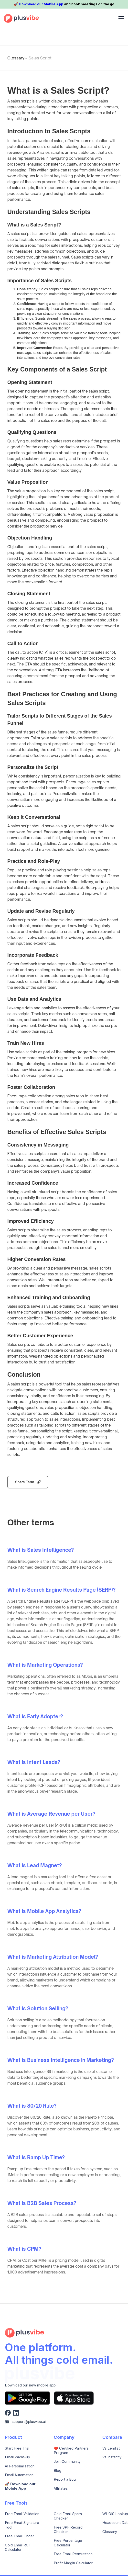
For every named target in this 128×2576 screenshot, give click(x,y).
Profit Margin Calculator (73, 2563)
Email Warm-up (17, 2457)
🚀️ (20, 2486)
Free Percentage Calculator (68, 2542)
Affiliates (61, 2488)
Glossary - (17, 58)
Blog (57, 2470)
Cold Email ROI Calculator (17, 2547)
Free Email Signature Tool (22, 2524)
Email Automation (19, 2475)
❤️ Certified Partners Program (71, 2450)
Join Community (67, 2461)
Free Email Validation (22, 2514)
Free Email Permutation (73, 2554)
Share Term (24, 1482)
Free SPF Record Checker (68, 2529)
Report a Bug (65, 2479)
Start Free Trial (17, 2448)
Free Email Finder (19, 2536)
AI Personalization (19, 2466)
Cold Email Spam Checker (68, 2516)
